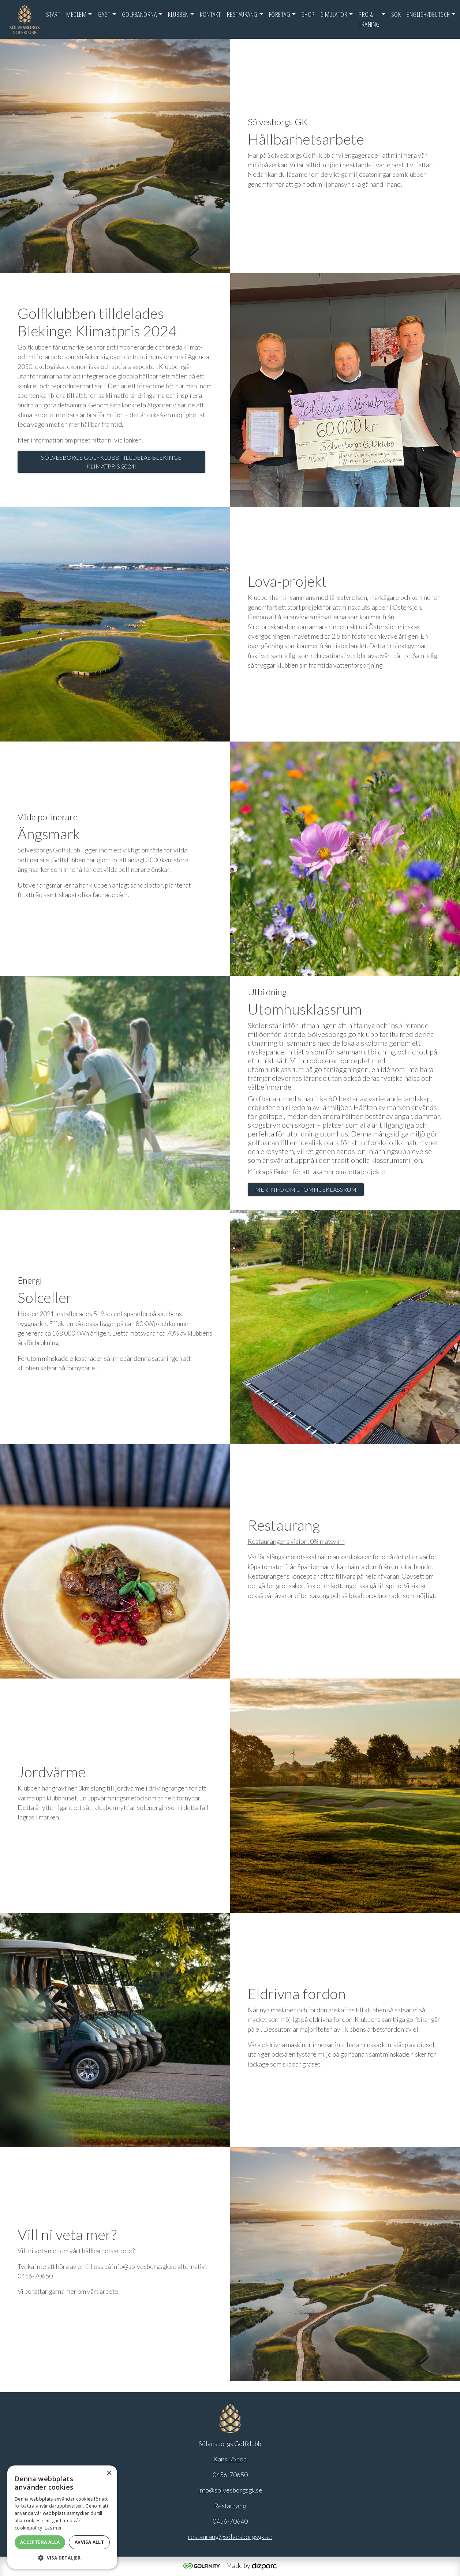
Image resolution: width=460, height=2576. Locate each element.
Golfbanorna (139, 14)
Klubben (178, 14)
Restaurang (242, 14)
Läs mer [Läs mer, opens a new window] (53, 2528)
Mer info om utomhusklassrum (305, 1189)
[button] (62, 2557)
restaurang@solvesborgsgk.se (230, 2536)
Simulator (334, 14)
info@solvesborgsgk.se (230, 2490)
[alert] (62, 2517)
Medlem (76, 14)
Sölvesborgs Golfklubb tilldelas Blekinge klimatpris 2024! (111, 462)
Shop (308, 14)
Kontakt (210, 14)
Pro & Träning (369, 19)
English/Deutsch (428, 14)
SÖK (396, 14)
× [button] (109, 2473)
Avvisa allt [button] (89, 2542)
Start (53, 14)
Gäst (104, 14)
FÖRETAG (280, 14)
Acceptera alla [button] (40, 2542)
